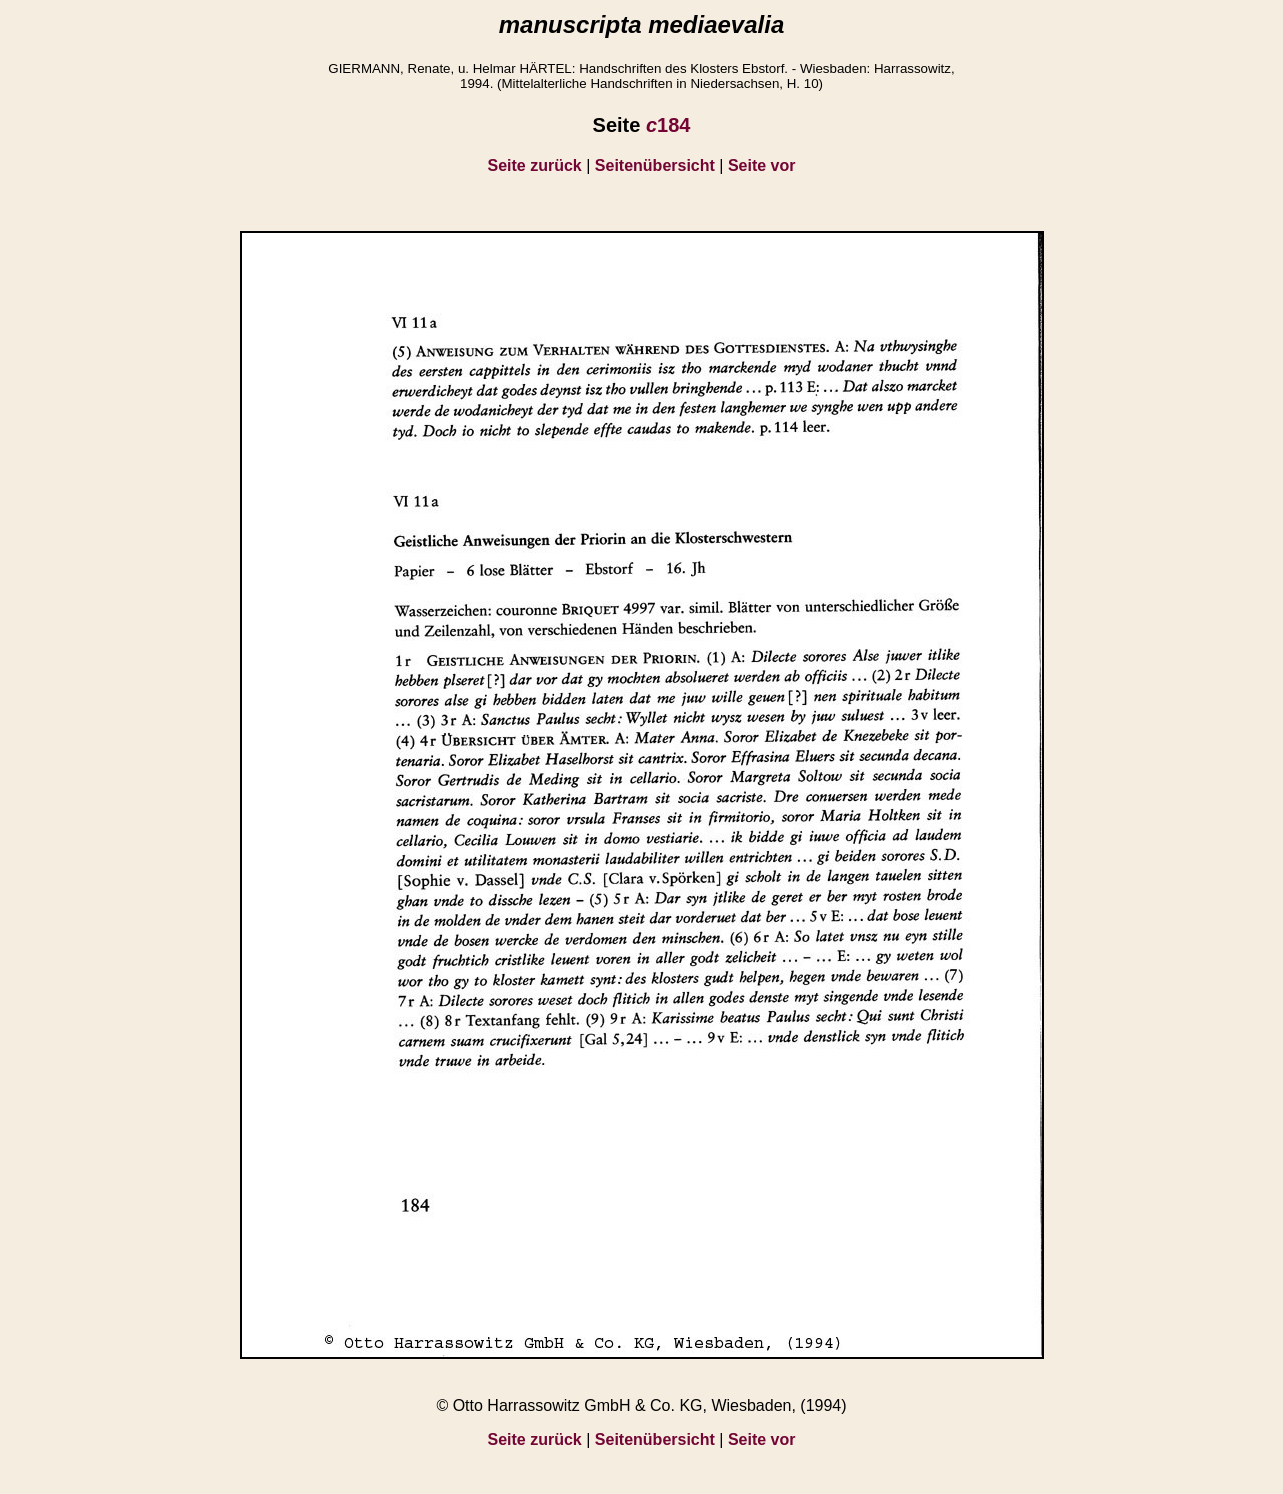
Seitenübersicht (655, 165)
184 (668, 125)
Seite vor (762, 165)
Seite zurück (535, 165)
